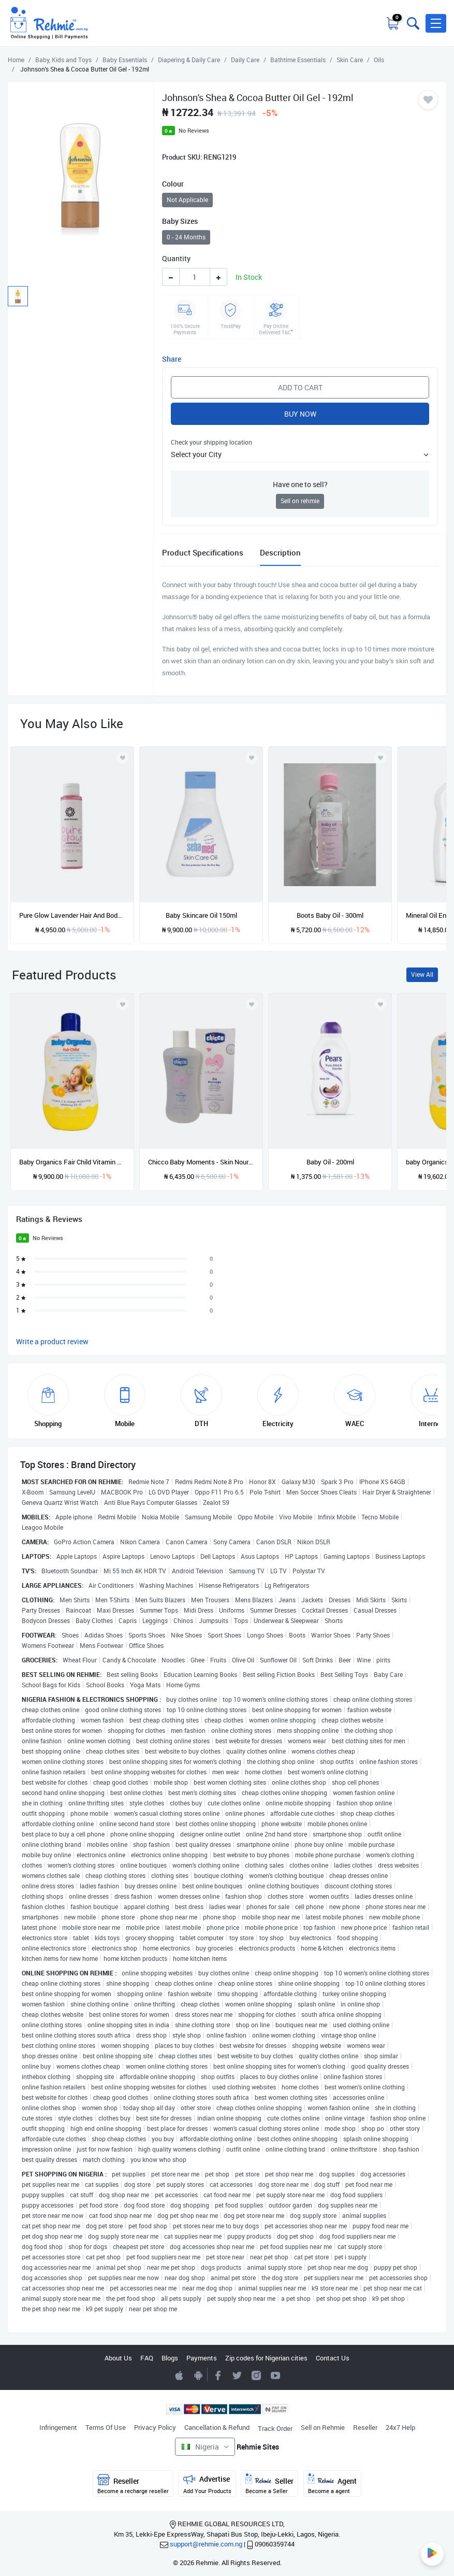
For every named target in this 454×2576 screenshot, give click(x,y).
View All (422, 974)
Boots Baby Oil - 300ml (330, 915)
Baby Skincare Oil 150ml (201, 915)
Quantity (176, 258)
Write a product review (52, 1341)
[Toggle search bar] (412, 23)
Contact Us (332, 2357)
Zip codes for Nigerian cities (266, 2357)
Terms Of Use (105, 2427)
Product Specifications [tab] (202, 552)
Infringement (58, 2427)
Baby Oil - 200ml (330, 1161)
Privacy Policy (155, 2427)
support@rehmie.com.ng (206, 2544)
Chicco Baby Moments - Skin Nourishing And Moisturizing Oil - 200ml (201, 1161)
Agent (332, 2484)
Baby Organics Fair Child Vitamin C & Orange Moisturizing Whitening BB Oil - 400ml (72, 1161)
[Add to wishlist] (122, 1004)
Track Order (275, 2428)
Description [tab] (280, 552)
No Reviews (194, 130)
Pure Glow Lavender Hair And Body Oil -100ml (72, 915)
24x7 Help (400, 2427)
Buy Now (300, 414)
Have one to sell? (300, 484)
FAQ (146, 2357)
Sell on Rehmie (323, 2427)
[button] (436, 23)
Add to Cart (300, 387)
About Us (118, 2357)
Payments (201, 2357)
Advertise (207, 2484)
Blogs (170, 2357)
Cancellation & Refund (217, 2427)
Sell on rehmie (300, 500)
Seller (269, 2484)
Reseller (365, 2427)
